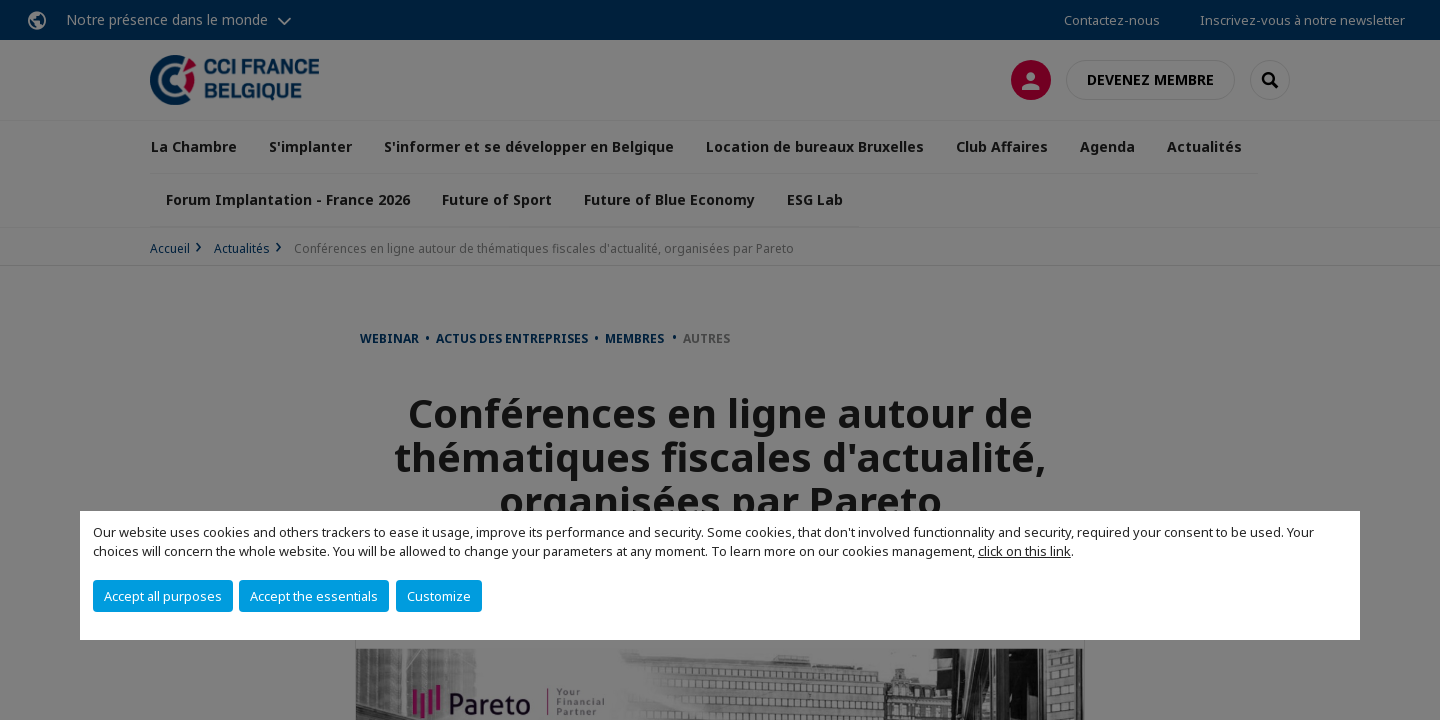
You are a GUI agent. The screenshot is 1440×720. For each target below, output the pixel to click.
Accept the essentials (314, 596)
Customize (439, 596)
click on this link (1024, 551)
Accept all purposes (163, 596)
